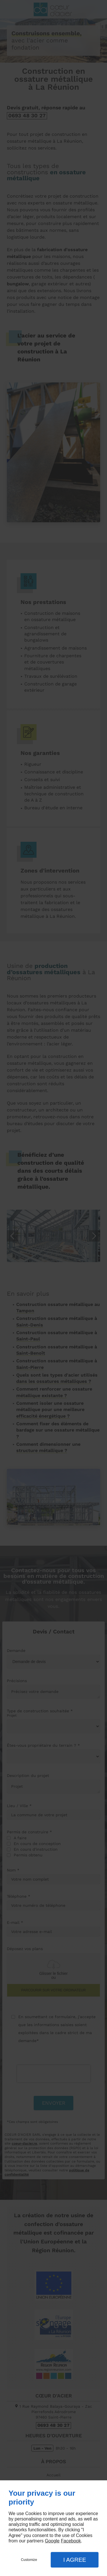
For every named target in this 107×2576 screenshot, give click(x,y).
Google (52, 2540)
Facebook (71, 2540)
